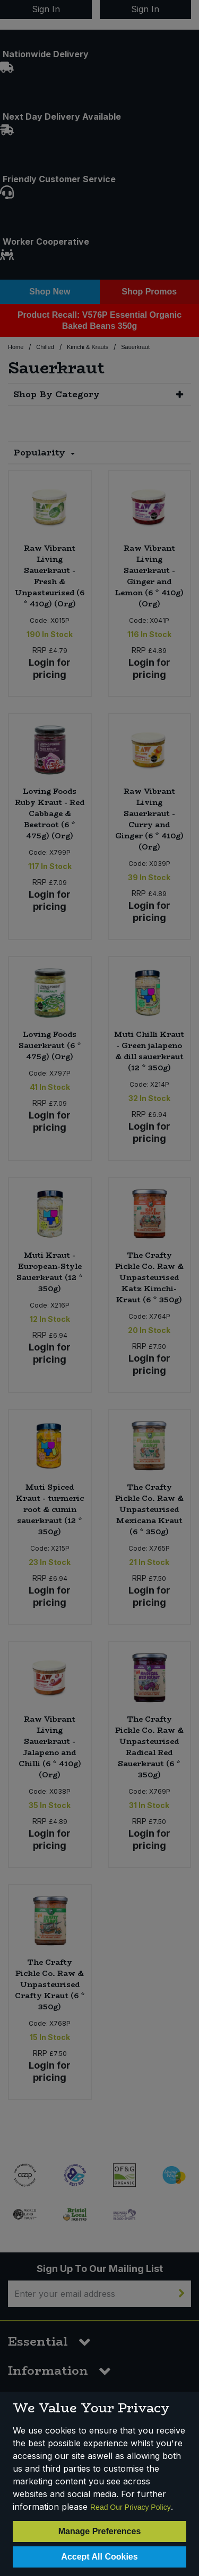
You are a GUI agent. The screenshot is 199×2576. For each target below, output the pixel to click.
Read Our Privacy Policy (130, 2507)
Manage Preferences (99, 2531)
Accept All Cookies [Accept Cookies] (99, 2556)
